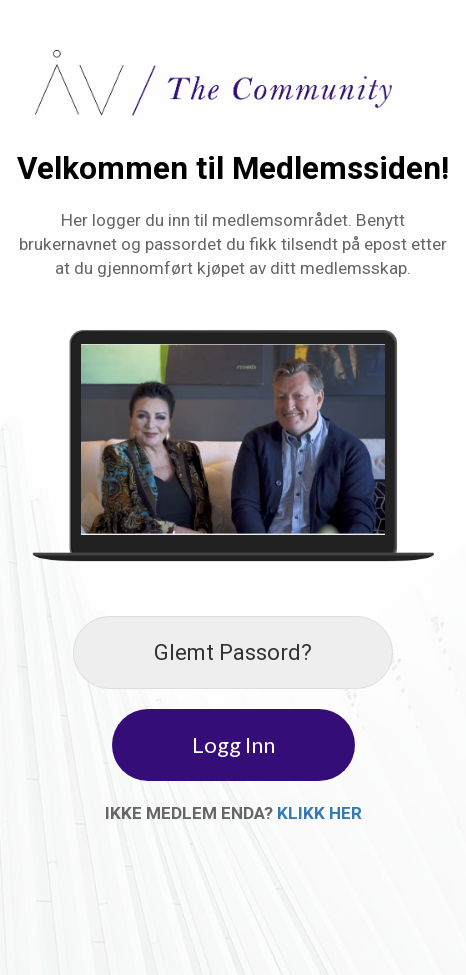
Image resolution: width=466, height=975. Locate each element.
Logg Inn (233, 744)
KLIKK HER (319, 813)
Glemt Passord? (233, 652)
